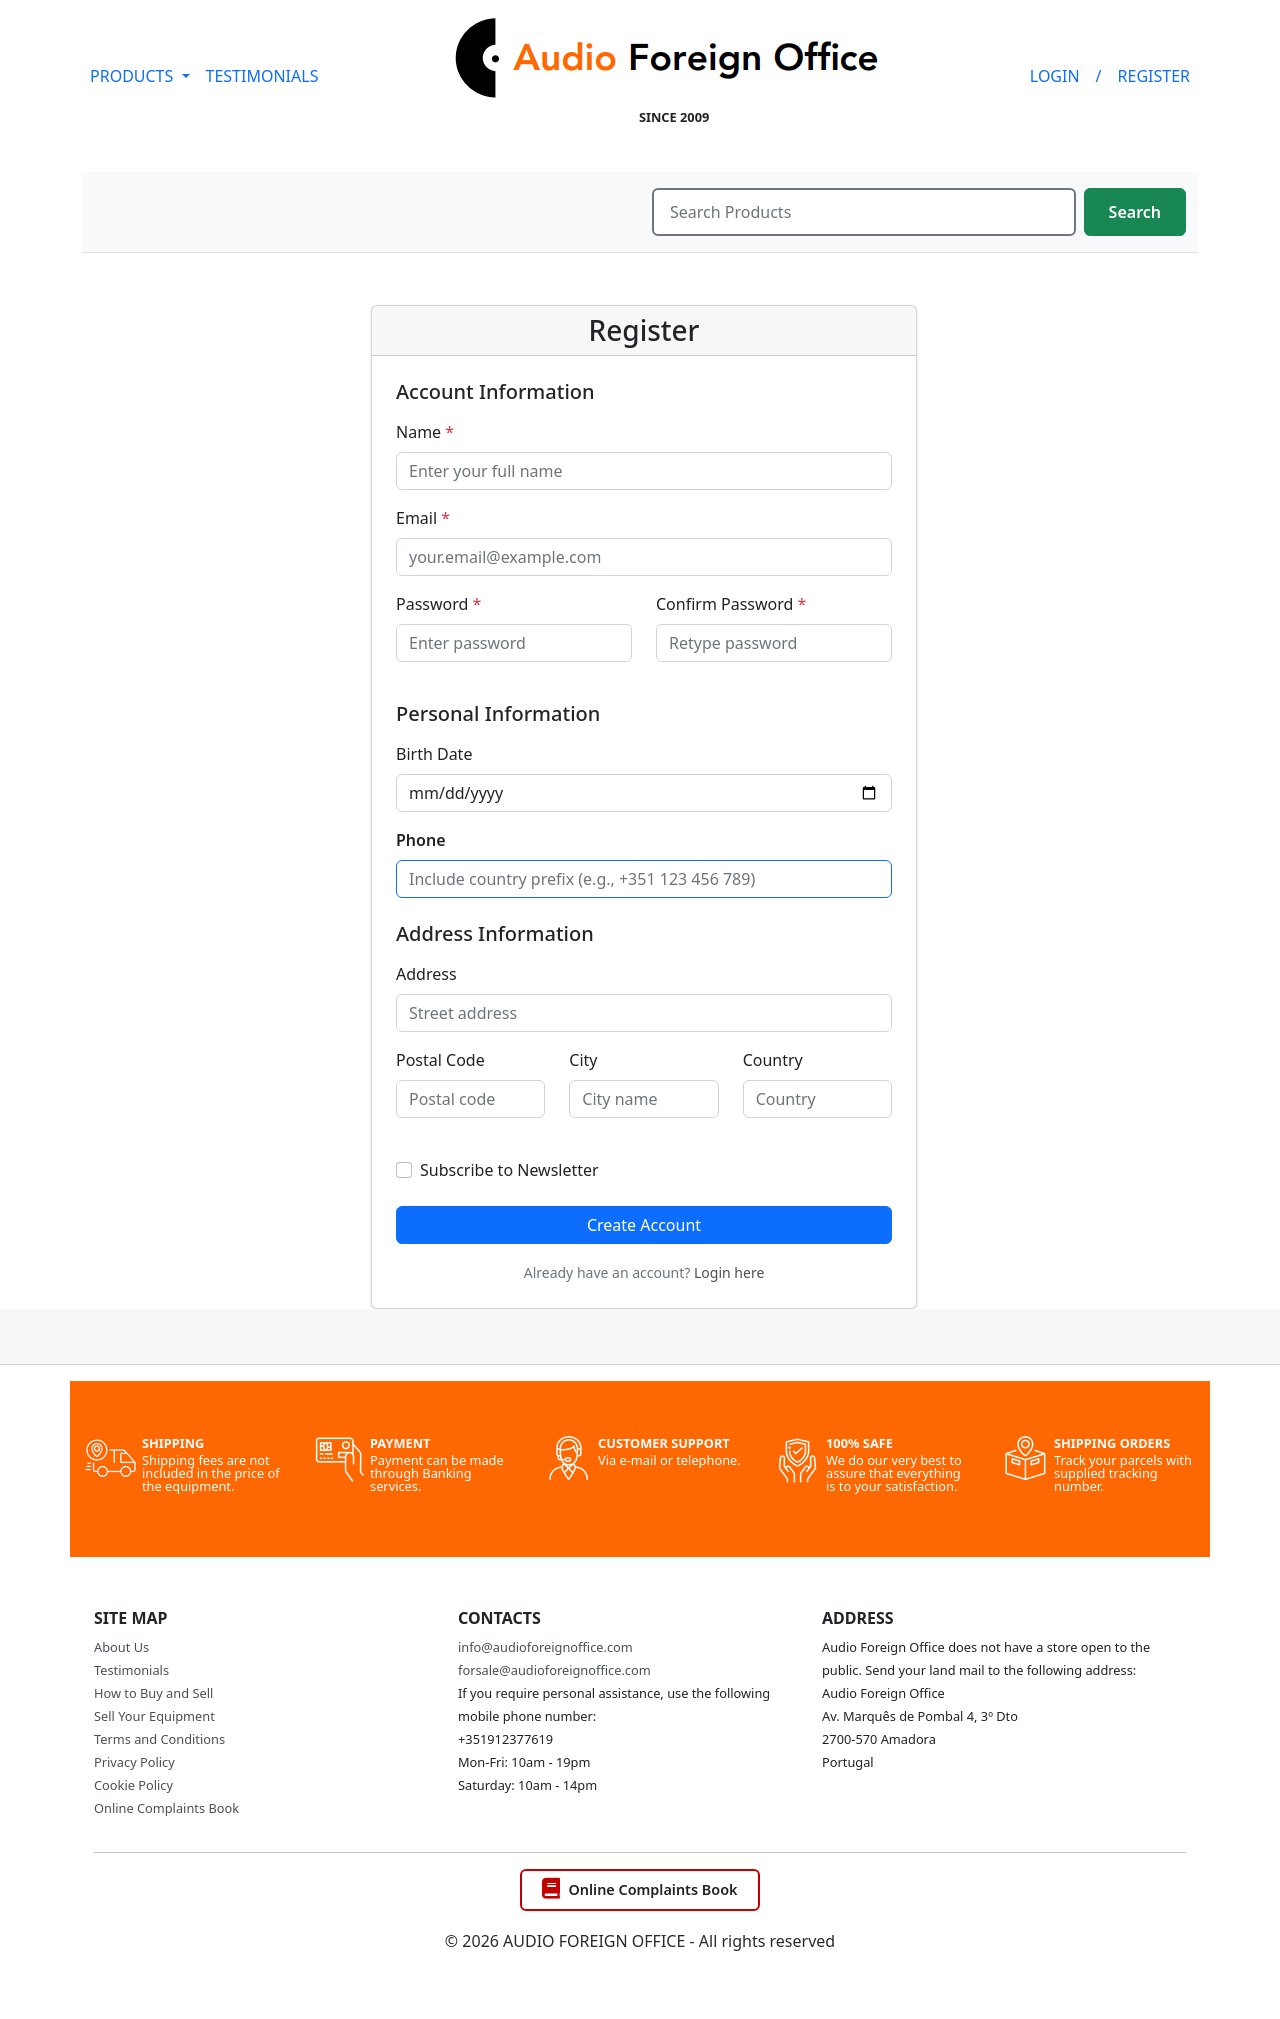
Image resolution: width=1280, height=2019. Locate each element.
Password (438, 604)
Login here (729, 1272)
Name (425, 432)
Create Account (644, 1225)
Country (773, 1060)
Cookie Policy (133, 1785)
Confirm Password (731, 604)
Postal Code (440, 1060)
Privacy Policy (134, 1762)
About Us (121, 1647)
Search (1135, 212)
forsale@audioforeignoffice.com (554, 1670)
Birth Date (434, 754)
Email (423, 518)
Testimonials (131, 1670)
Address (426, 974)
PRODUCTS (133, 76)
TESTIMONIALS (262, 76)
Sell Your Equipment (154, 1716)
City (583, 1060)
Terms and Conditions (159, 1739)
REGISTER (1154, 76)
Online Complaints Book (166, 1808)
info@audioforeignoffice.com (545, 1647)
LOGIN (1055, 76)
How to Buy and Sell (153, 1693)
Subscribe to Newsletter (509, 1170)
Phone (421, 840)
